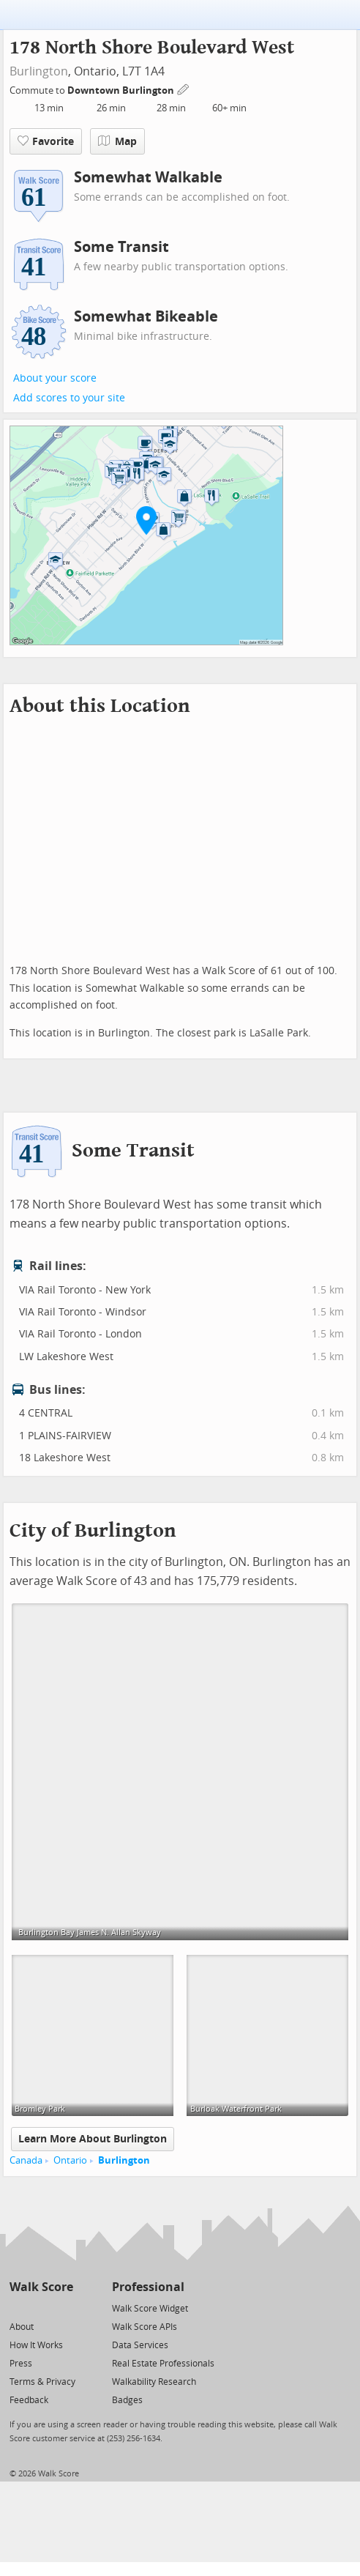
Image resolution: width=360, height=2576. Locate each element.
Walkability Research (154, 2382)
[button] (146, 520)
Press (21, 2363)
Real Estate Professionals (163, 2363)
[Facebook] (40, 2307)
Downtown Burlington (121, 90)
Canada (26, 2160)
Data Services (140, 2345)
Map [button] (117, 141)
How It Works (36, 2345)
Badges (127, 2400)
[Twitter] (18, 2307)
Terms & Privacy (42, 2382)
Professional (148, 2287)
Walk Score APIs (144, 2327)
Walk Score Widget (150, 2309)
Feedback (29, 2400)
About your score (55, 378)
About (22, 2327)
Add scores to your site (69, 398)
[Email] (63, 2307)
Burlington (39, 71)
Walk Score (41, 2287)
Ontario (70, 2160)
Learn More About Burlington (92, 2139)
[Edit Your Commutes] (183, 88)
